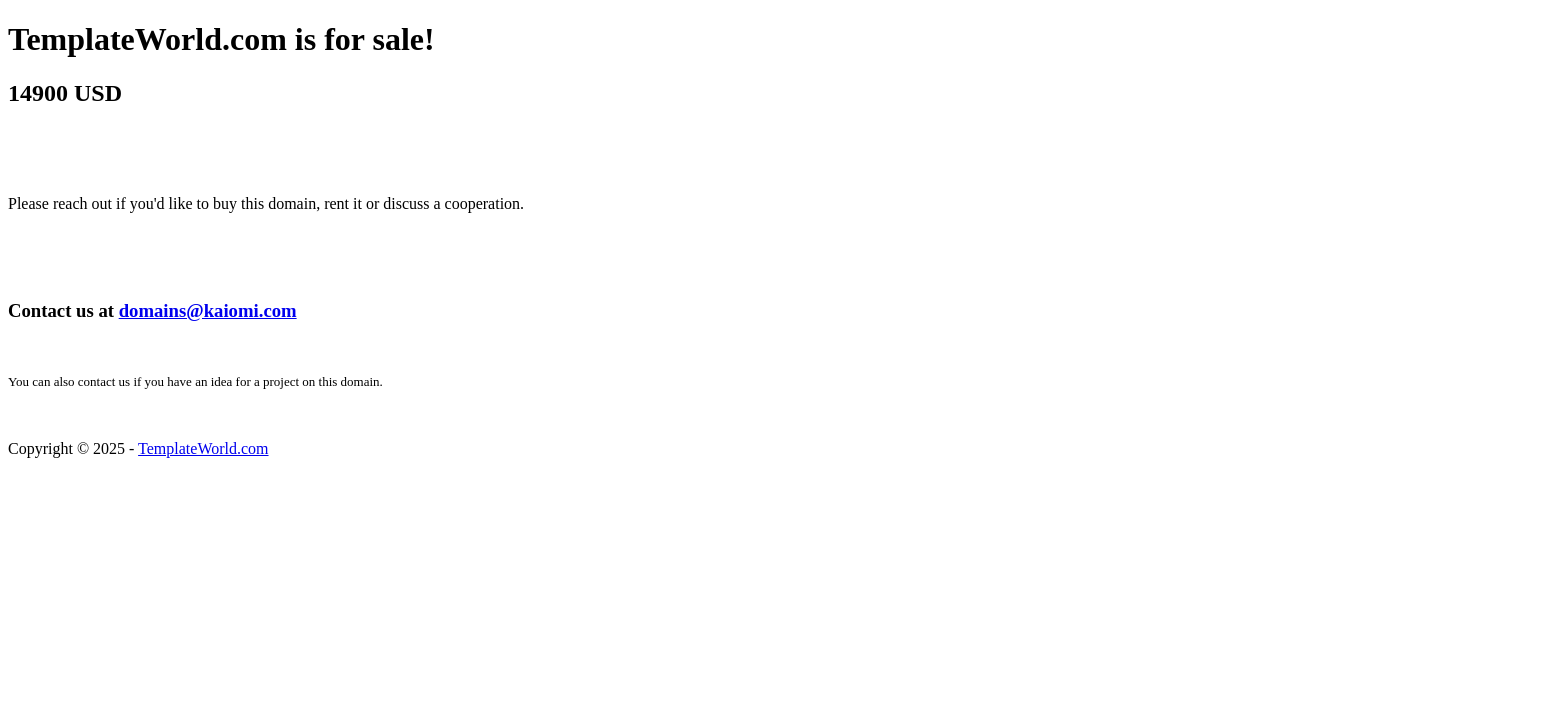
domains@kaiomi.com (208, 310)
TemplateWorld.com (203, 448)
